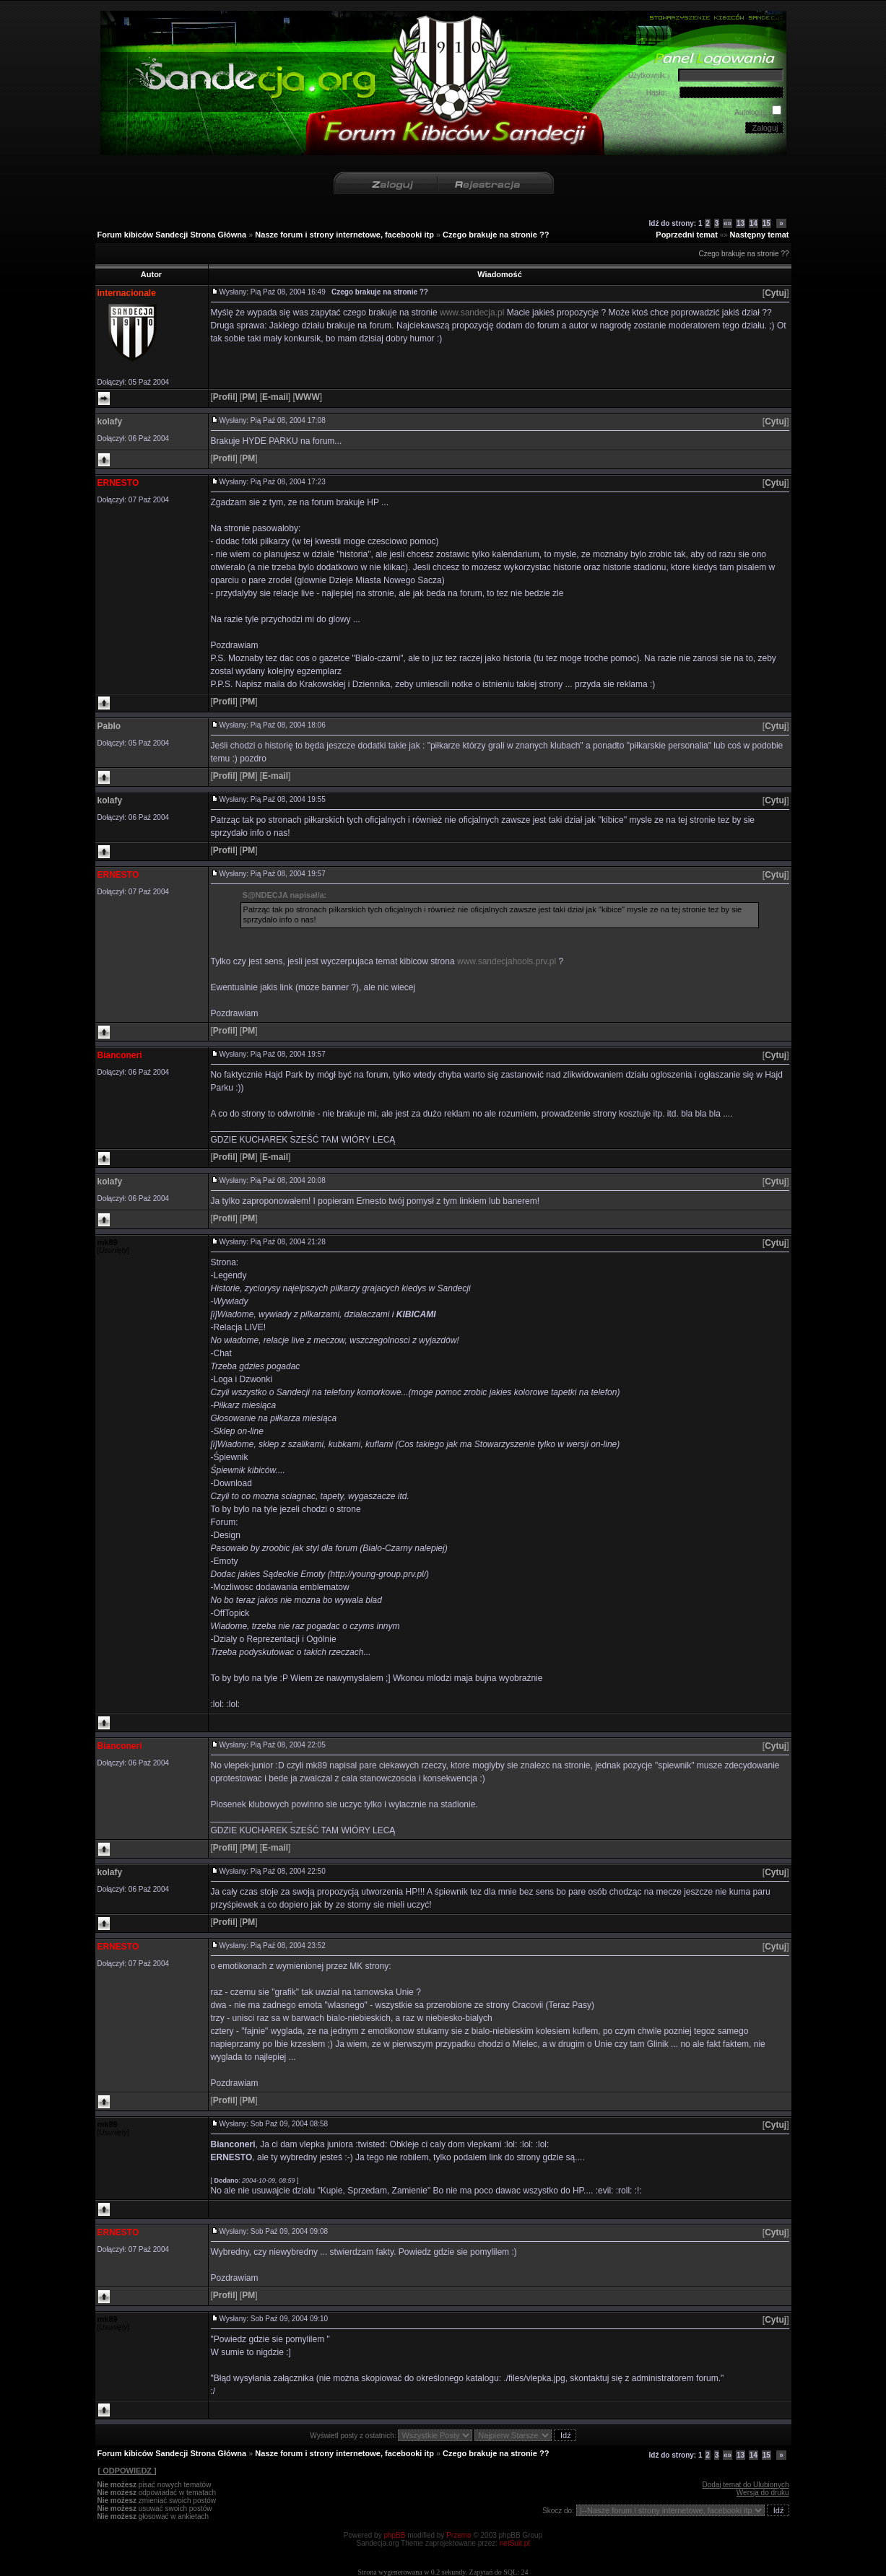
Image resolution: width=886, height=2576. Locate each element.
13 (740, 223)
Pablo (109, 726)
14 (753, 223)
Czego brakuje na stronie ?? (496, 234)
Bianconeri (119, 1055)
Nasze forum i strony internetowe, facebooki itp (344, 234)
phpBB (394, 2535)
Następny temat (759, 234)
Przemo (458, 2535)
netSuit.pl (515, 2543)
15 (766, 223)
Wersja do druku (763, 2493)
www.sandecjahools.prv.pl (506, 961)
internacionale (126, 293)
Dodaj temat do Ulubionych (745, 2485)
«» (727, 223)
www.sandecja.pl (472, 312)
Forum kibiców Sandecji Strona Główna (172, 234)
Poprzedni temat (687, 234)
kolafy (110, 421)
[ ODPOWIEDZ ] (127, 2470)
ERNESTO (118, 483)
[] (776, 293)
